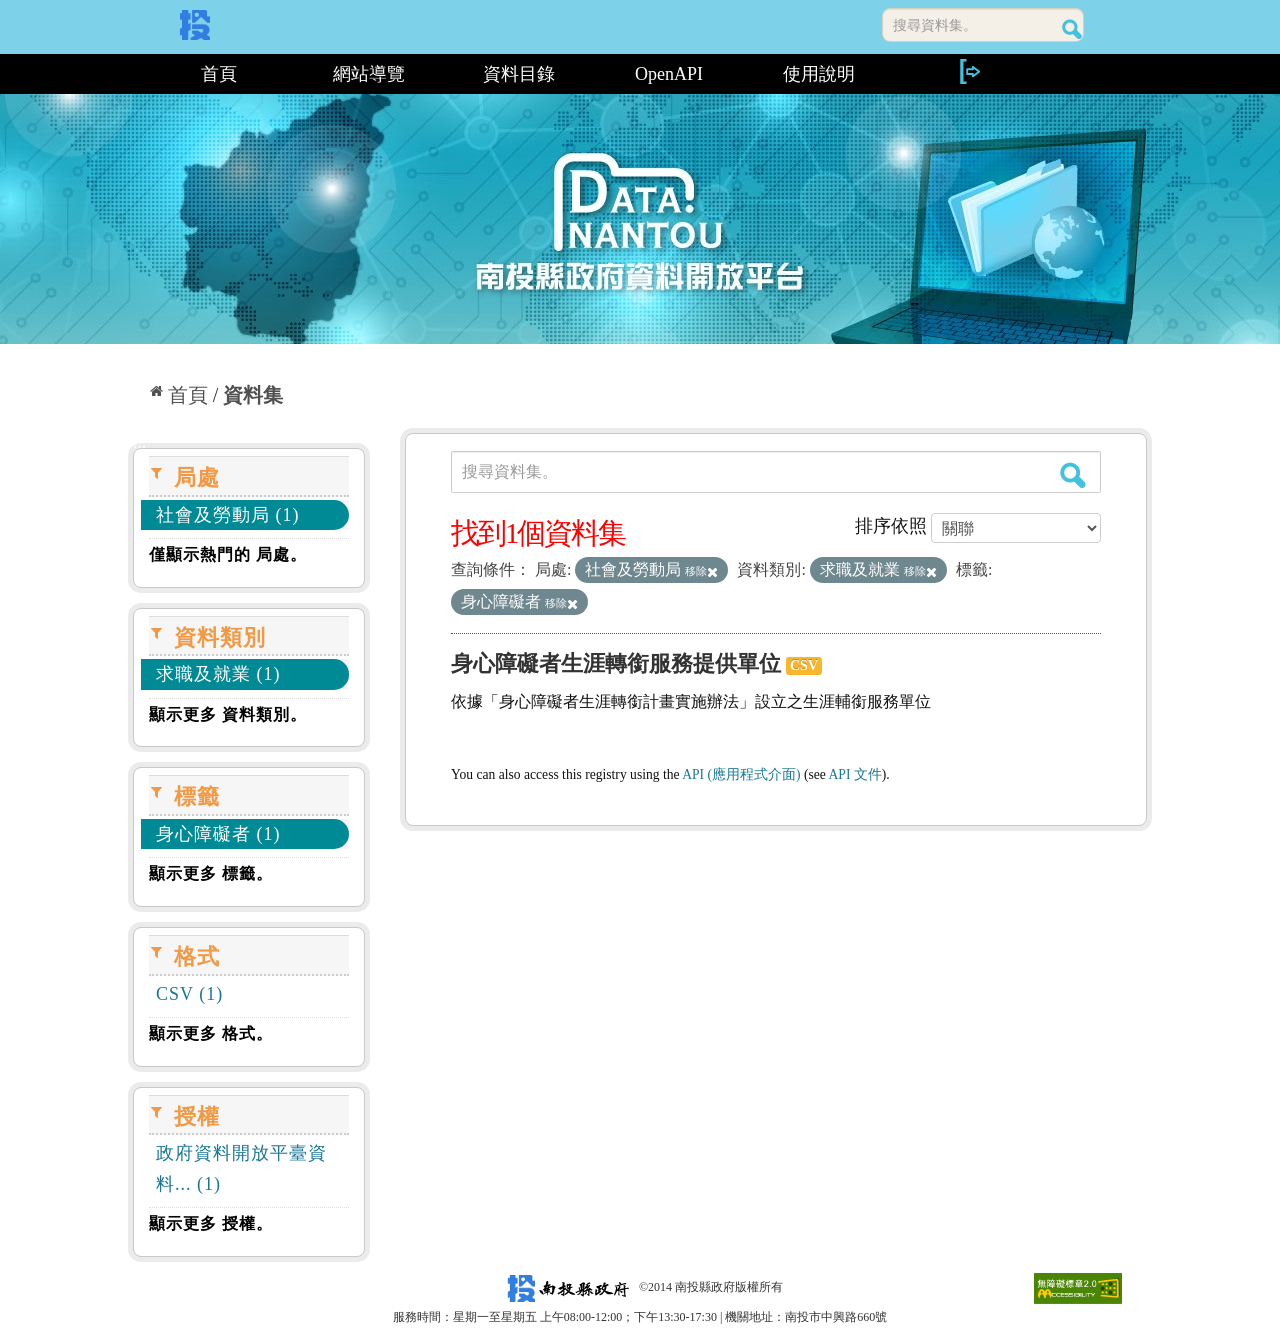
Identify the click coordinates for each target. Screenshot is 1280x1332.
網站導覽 (369, 74)
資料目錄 (519, 74)
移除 (701, 571)
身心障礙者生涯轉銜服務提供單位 (616, 663)
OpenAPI (669, 74)
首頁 (219, 74)
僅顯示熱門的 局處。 (228, 554)
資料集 (253, 395)
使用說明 (819, 74)
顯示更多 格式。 (211, 1033)
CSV (804, 665)
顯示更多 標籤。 (211, 873)
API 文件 (855, 774)
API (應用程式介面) (741, 774)
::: (135, 74)
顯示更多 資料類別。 (228, 714)
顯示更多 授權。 (211, 1223)
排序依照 (891, 526)
